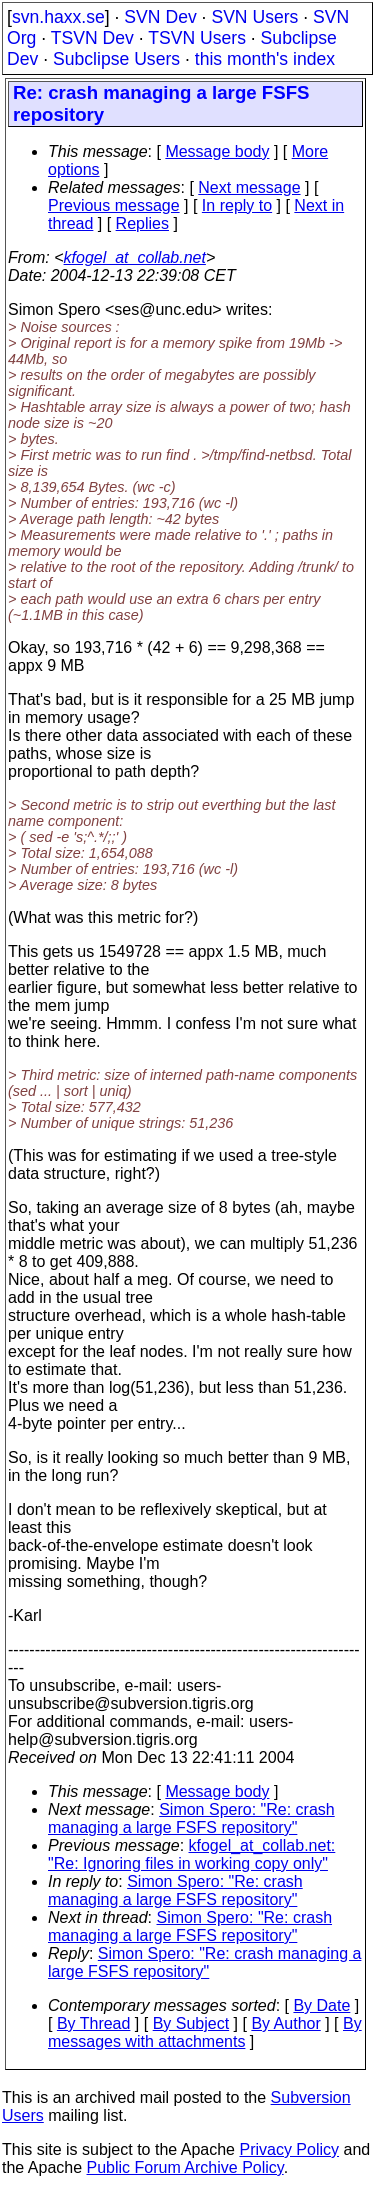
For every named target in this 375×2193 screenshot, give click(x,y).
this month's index (265, 59)
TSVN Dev (92, 38)
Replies (142, 223)
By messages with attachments (205, 2032)
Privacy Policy (289, 2149)
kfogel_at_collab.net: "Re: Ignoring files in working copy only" (191, 1854)
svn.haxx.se (58, 17)
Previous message (114, 205)
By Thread (94, 2023)
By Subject (191, 2023)
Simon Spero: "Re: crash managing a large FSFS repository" (191, 1818)
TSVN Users (197, 38)
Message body (217, 151)
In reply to (237, 205)
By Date (321, 2005)
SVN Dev (160, 17)
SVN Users (254, 17)
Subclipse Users (116, 59)
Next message (249, 187)
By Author (285, 2023)
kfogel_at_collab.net (135, 257)
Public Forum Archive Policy (185, 2167)
